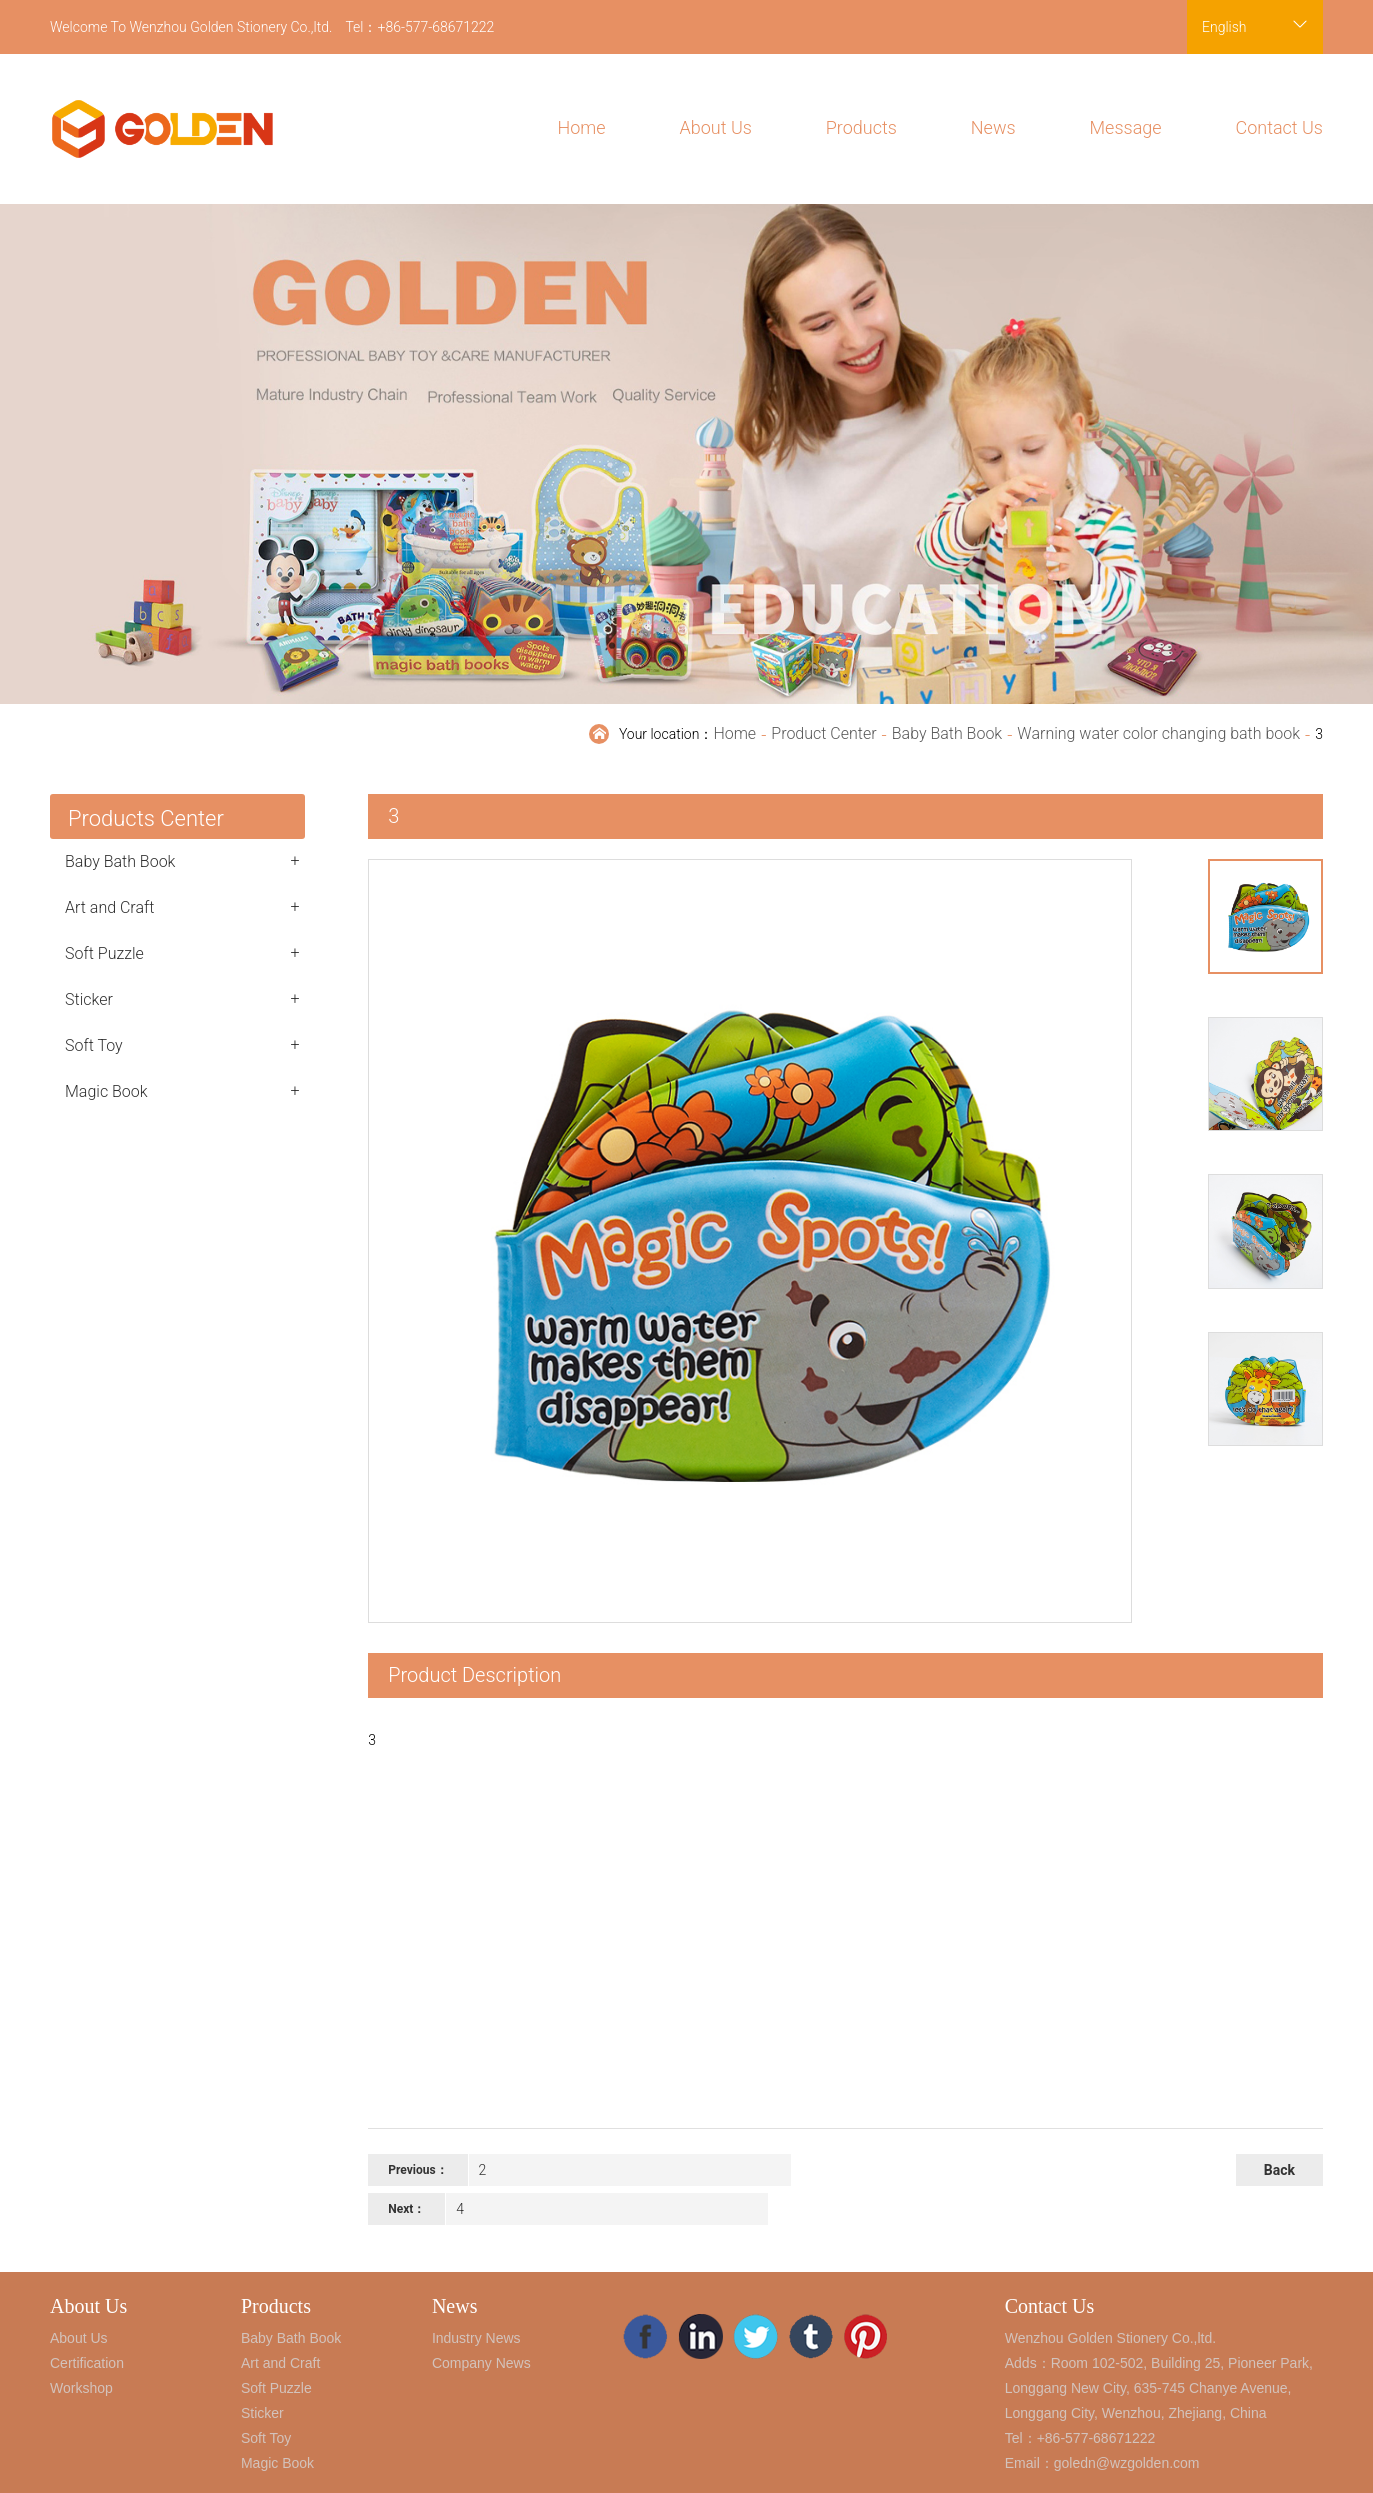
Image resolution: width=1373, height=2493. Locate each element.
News (993, 127)
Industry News (476, 2338)
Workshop (81, 2388)
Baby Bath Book (947, 733)
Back (1279, 2170)
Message (1126, 127)
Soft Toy (182, 1045)
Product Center (823, 733)
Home (582, 127)
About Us (716, 127)
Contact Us (1279, 127)
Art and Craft (182, 907)
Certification (87, 2363)
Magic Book (182, 1091)
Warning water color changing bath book (1158, 733)
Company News (481, 2363)
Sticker (182, 999)
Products (861, 127)
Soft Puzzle (182, 953)
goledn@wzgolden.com (1127, 2463)
